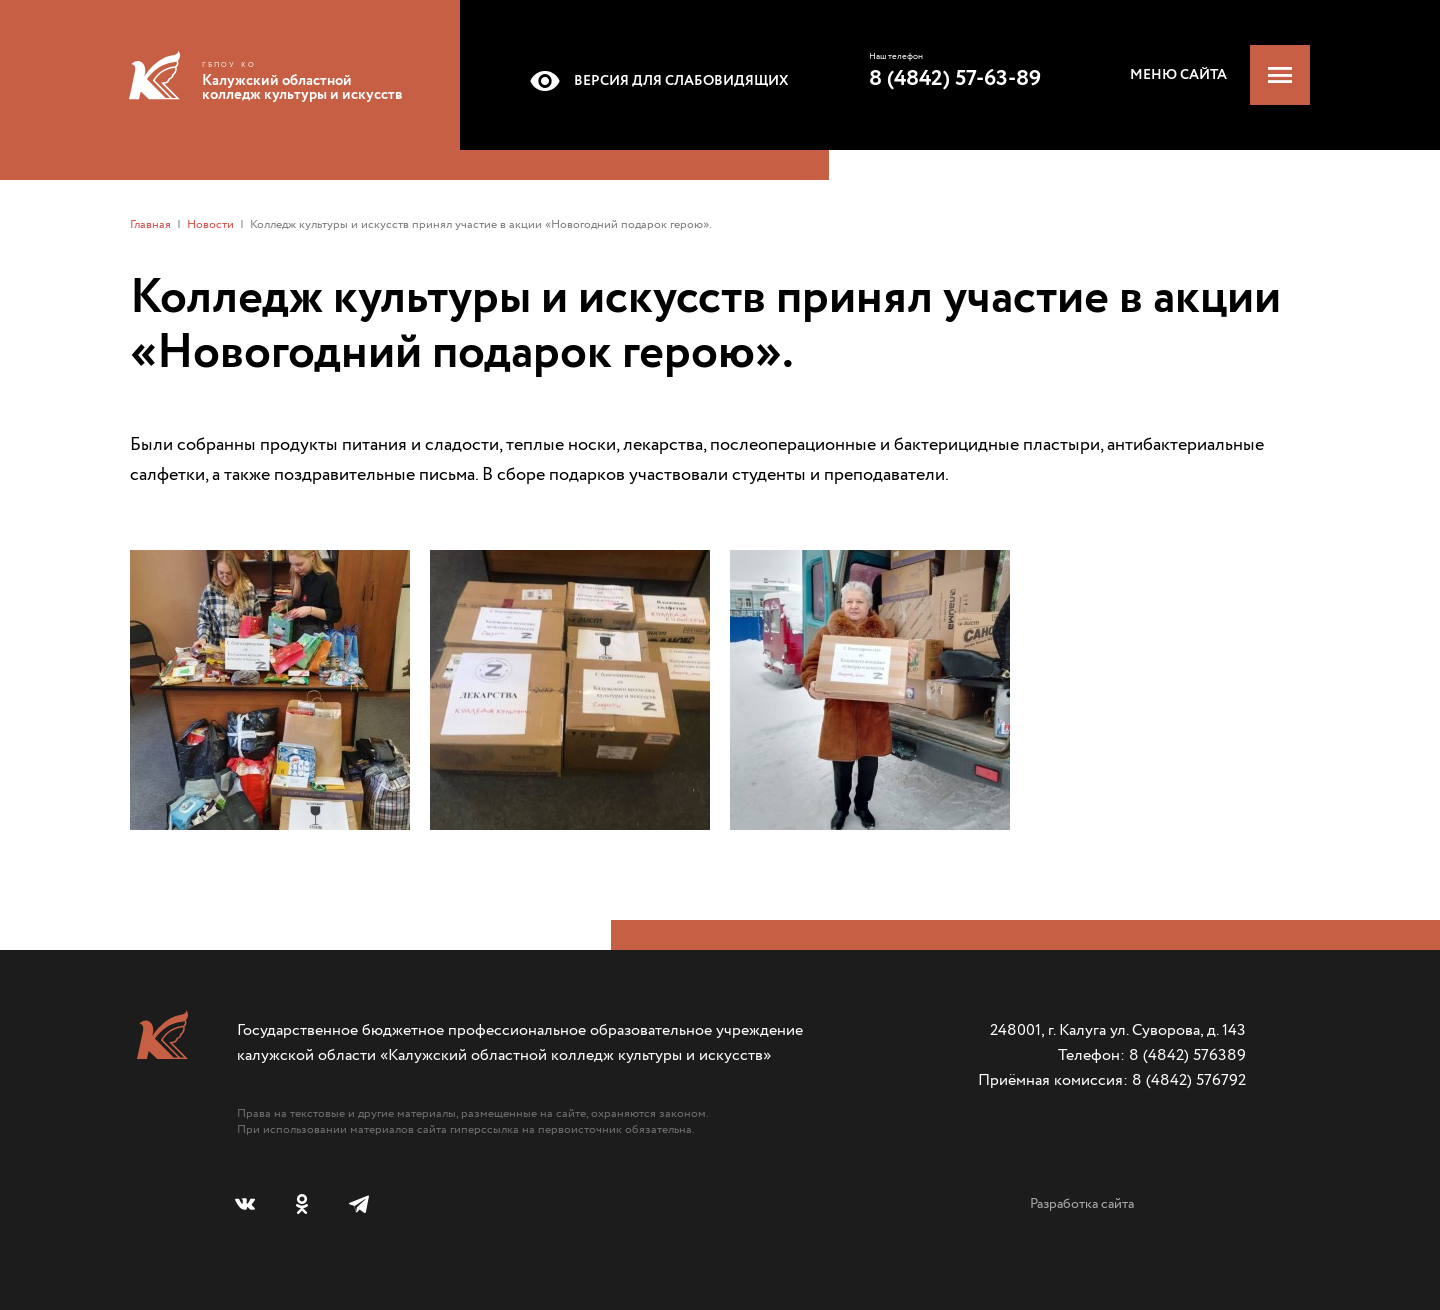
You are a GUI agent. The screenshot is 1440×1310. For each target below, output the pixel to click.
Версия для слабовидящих (655, 81)
